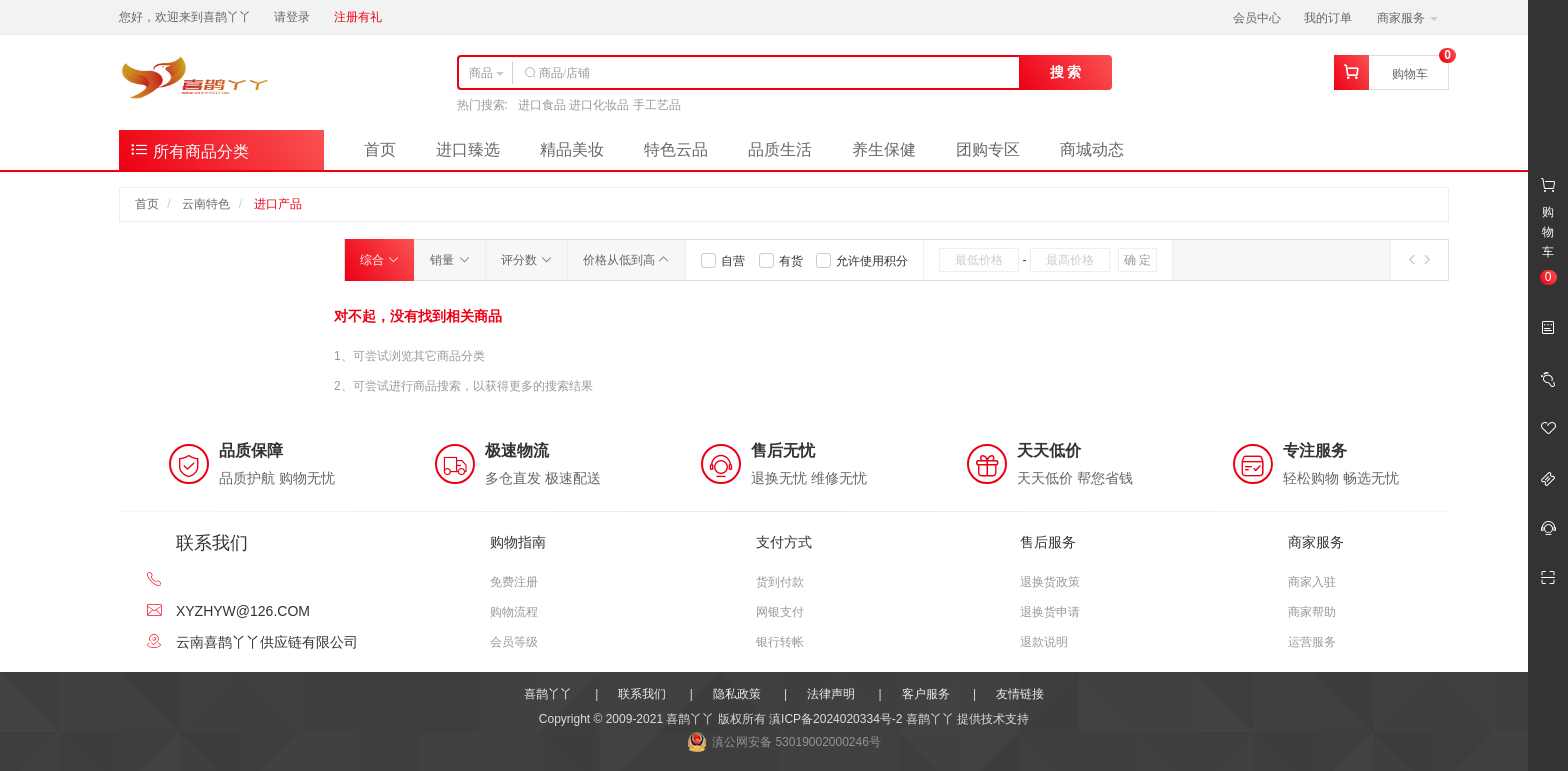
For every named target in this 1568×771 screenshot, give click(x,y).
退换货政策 (1050, 582)
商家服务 (1407, 18)
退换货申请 (1050, 612)
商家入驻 (1312, 582)
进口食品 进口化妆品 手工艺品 (599, 105)
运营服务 (1312, 642)
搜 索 (1066, 72)
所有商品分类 (189, 149)
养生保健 (884, 149)
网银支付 (780, 612)
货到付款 (780, 582)
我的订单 (1328, 18)
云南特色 (206, 204)
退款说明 (1044, 642)
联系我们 (642, 694)
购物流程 (514, 612)
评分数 (526, 260)
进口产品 (278, 204)
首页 (380, 149)
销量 (449, 260)
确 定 (1137, 260)
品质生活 (780, 149)
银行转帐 (780, 642)
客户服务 (926, 694)
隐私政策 (737, 694)
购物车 (1410, 74)
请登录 (292, 17)
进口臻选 (468, 149)
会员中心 (1257, 18)
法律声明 (831, 694)
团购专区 (988, 149)
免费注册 (514, 582)
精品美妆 (572, 149)
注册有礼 (358, 17)
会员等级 (514, 642)
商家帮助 (1312, 612)
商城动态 (1092, 149)
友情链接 (1020, 694)
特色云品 (676, 149)
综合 (379, 260)
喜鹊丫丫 (548, 694)
